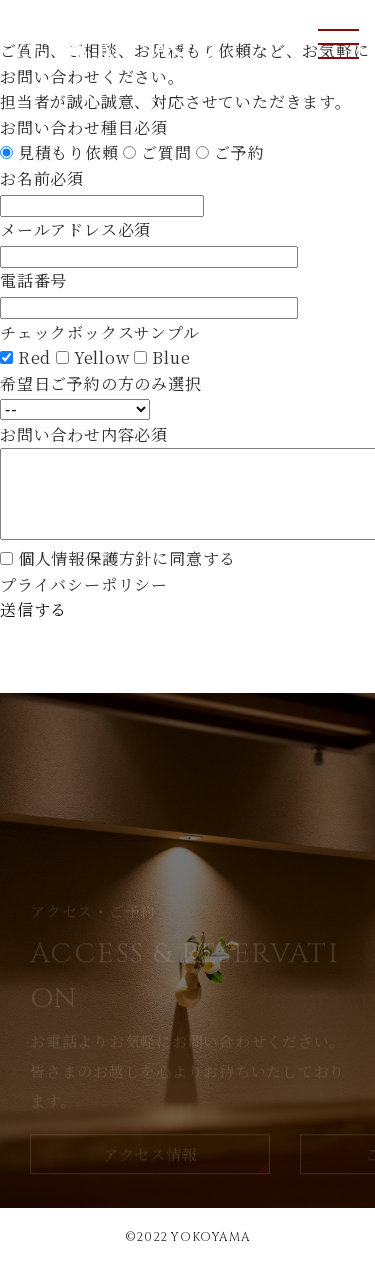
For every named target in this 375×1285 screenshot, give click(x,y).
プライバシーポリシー (84, 604)
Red (34, 357)
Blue (171, 357)
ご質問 (166, 152)
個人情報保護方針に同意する (127, 578)
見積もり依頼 (68, 152)
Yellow (102, 357)
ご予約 (239, 152)
